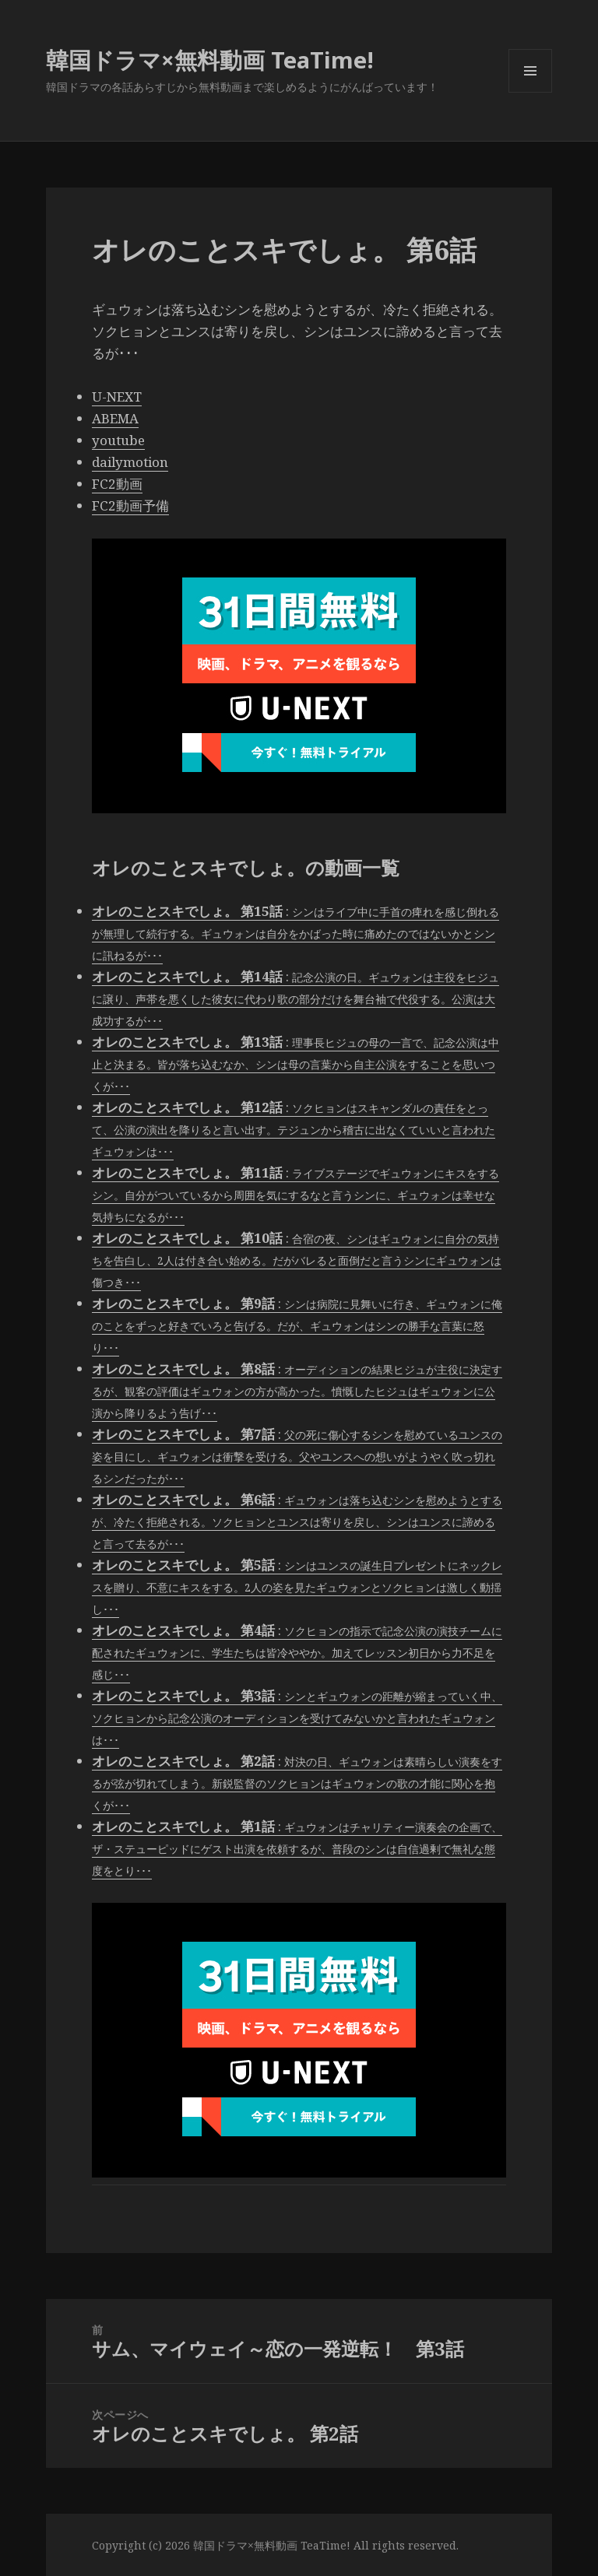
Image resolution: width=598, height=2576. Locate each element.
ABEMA (115, 418)
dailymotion (130, 462)
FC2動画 (117, 484)
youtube (118, 440)
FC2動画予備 (130, 505)
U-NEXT (117, 396)
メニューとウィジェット (530, 92)
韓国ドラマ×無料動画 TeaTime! (210, 59)
